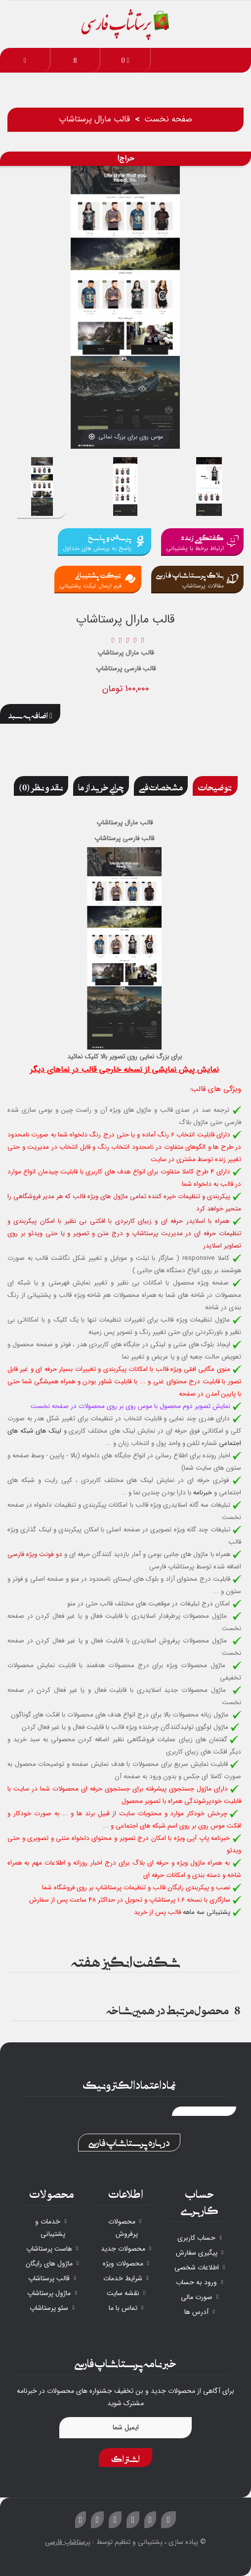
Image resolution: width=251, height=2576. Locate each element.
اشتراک (125, 2457)
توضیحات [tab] (215, 786)
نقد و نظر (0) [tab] (41, 786)
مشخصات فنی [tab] (161, 786)
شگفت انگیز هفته (125, 1960)
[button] (75, 60)
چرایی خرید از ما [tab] (101, 786)
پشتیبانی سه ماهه (206, 1912)
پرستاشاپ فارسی (67, 2542)
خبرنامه (202, 1492)
